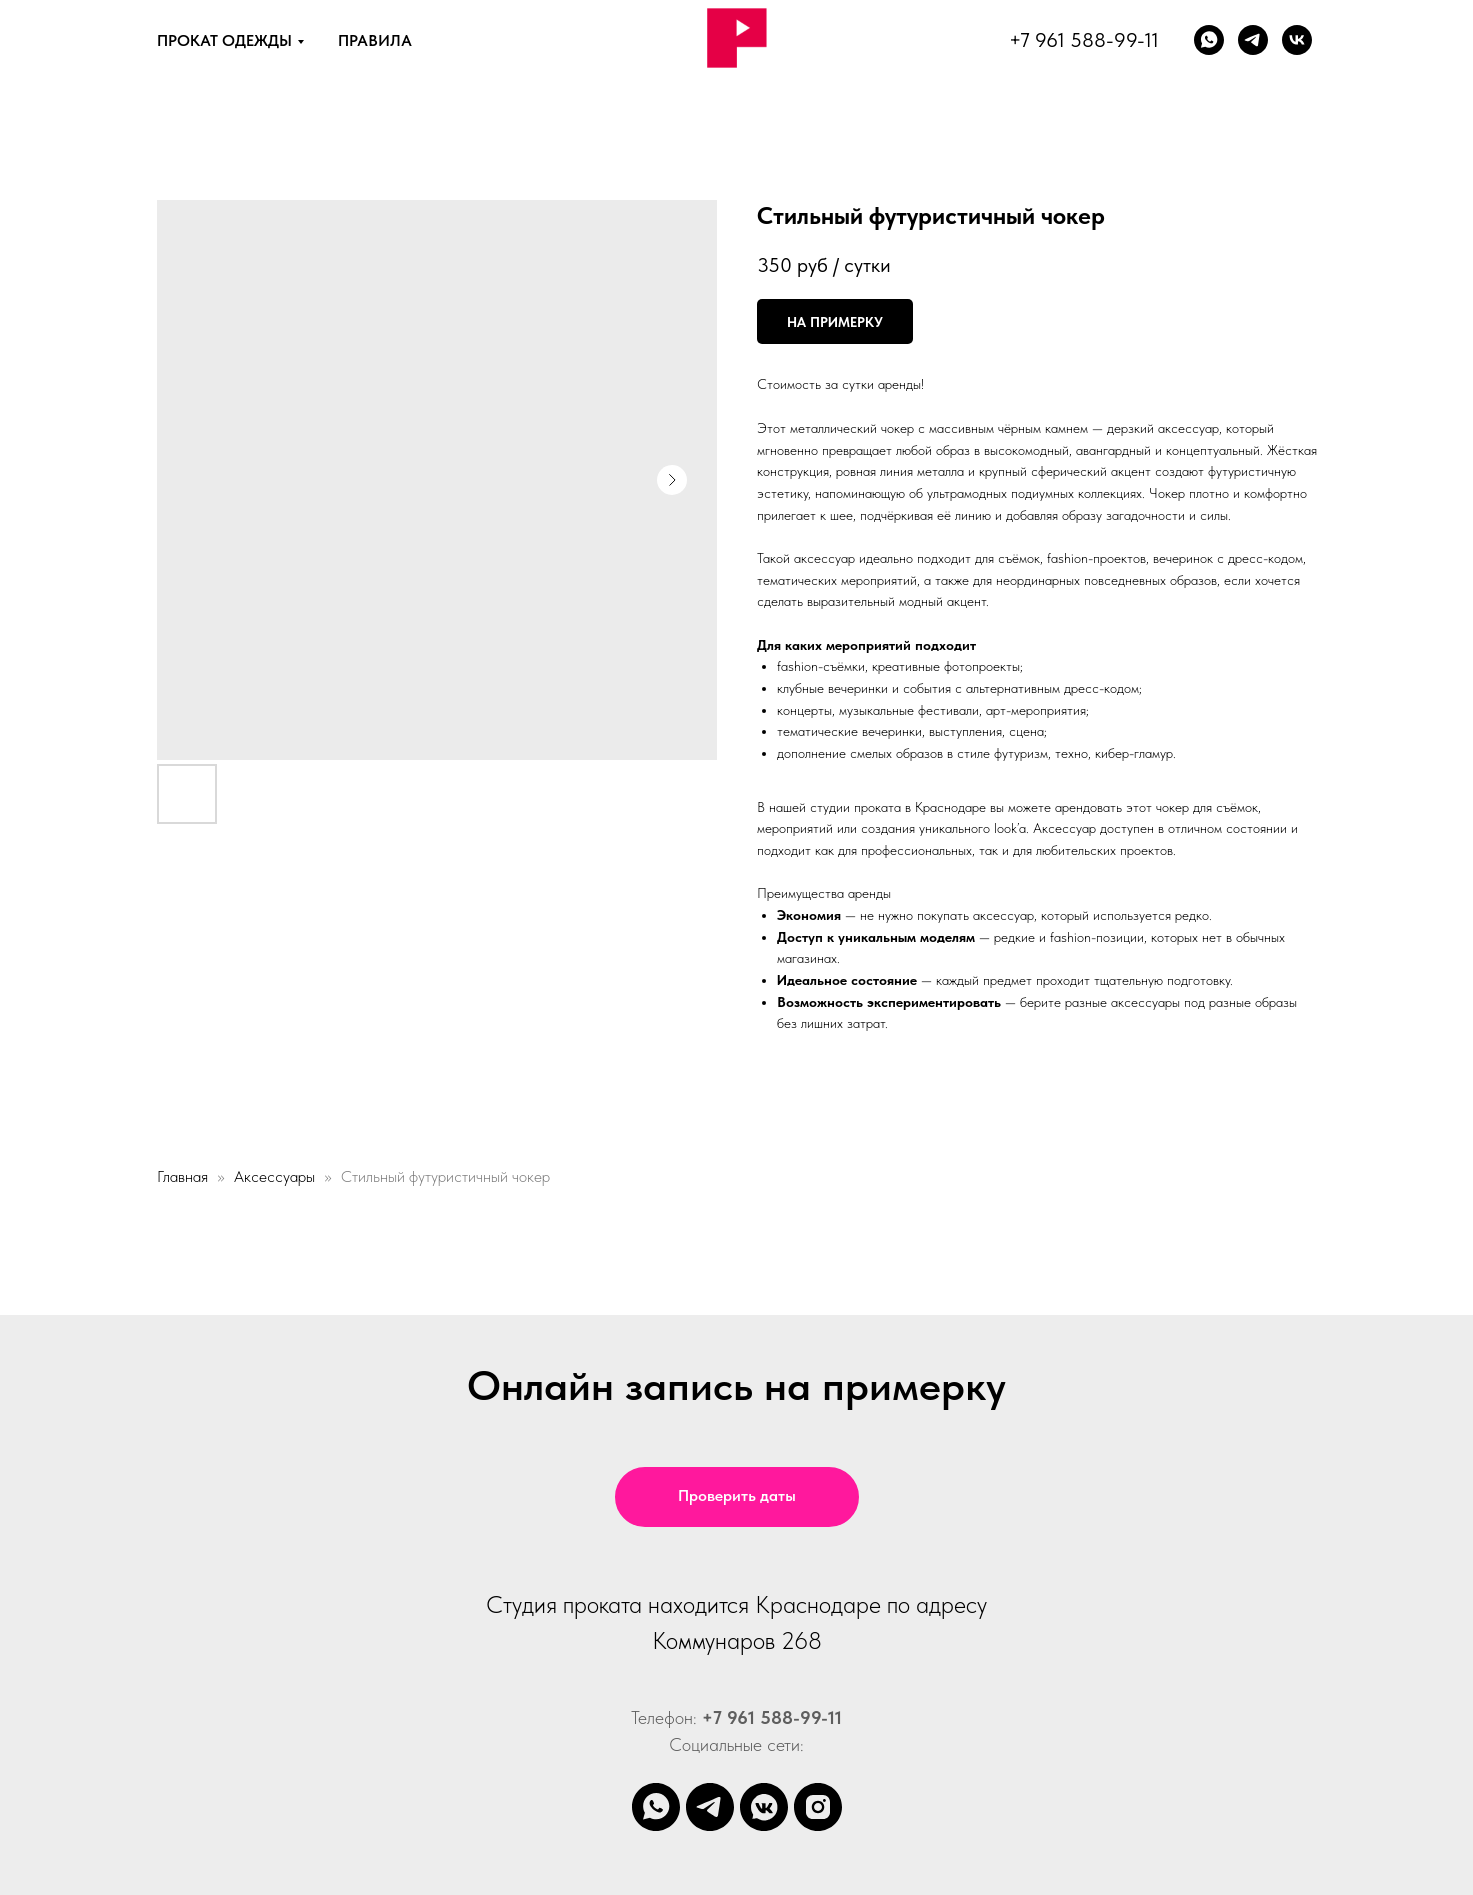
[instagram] (818, 1807)
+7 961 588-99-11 (1084, 40)
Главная (182, 1176)
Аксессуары (274, 1176)
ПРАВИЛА (375, 40)
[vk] (1297, 40)
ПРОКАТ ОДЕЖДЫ (224, 40)
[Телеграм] (1253, 40)
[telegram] (710, 1807)
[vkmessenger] (764, 1807)
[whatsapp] (1209, 40)
